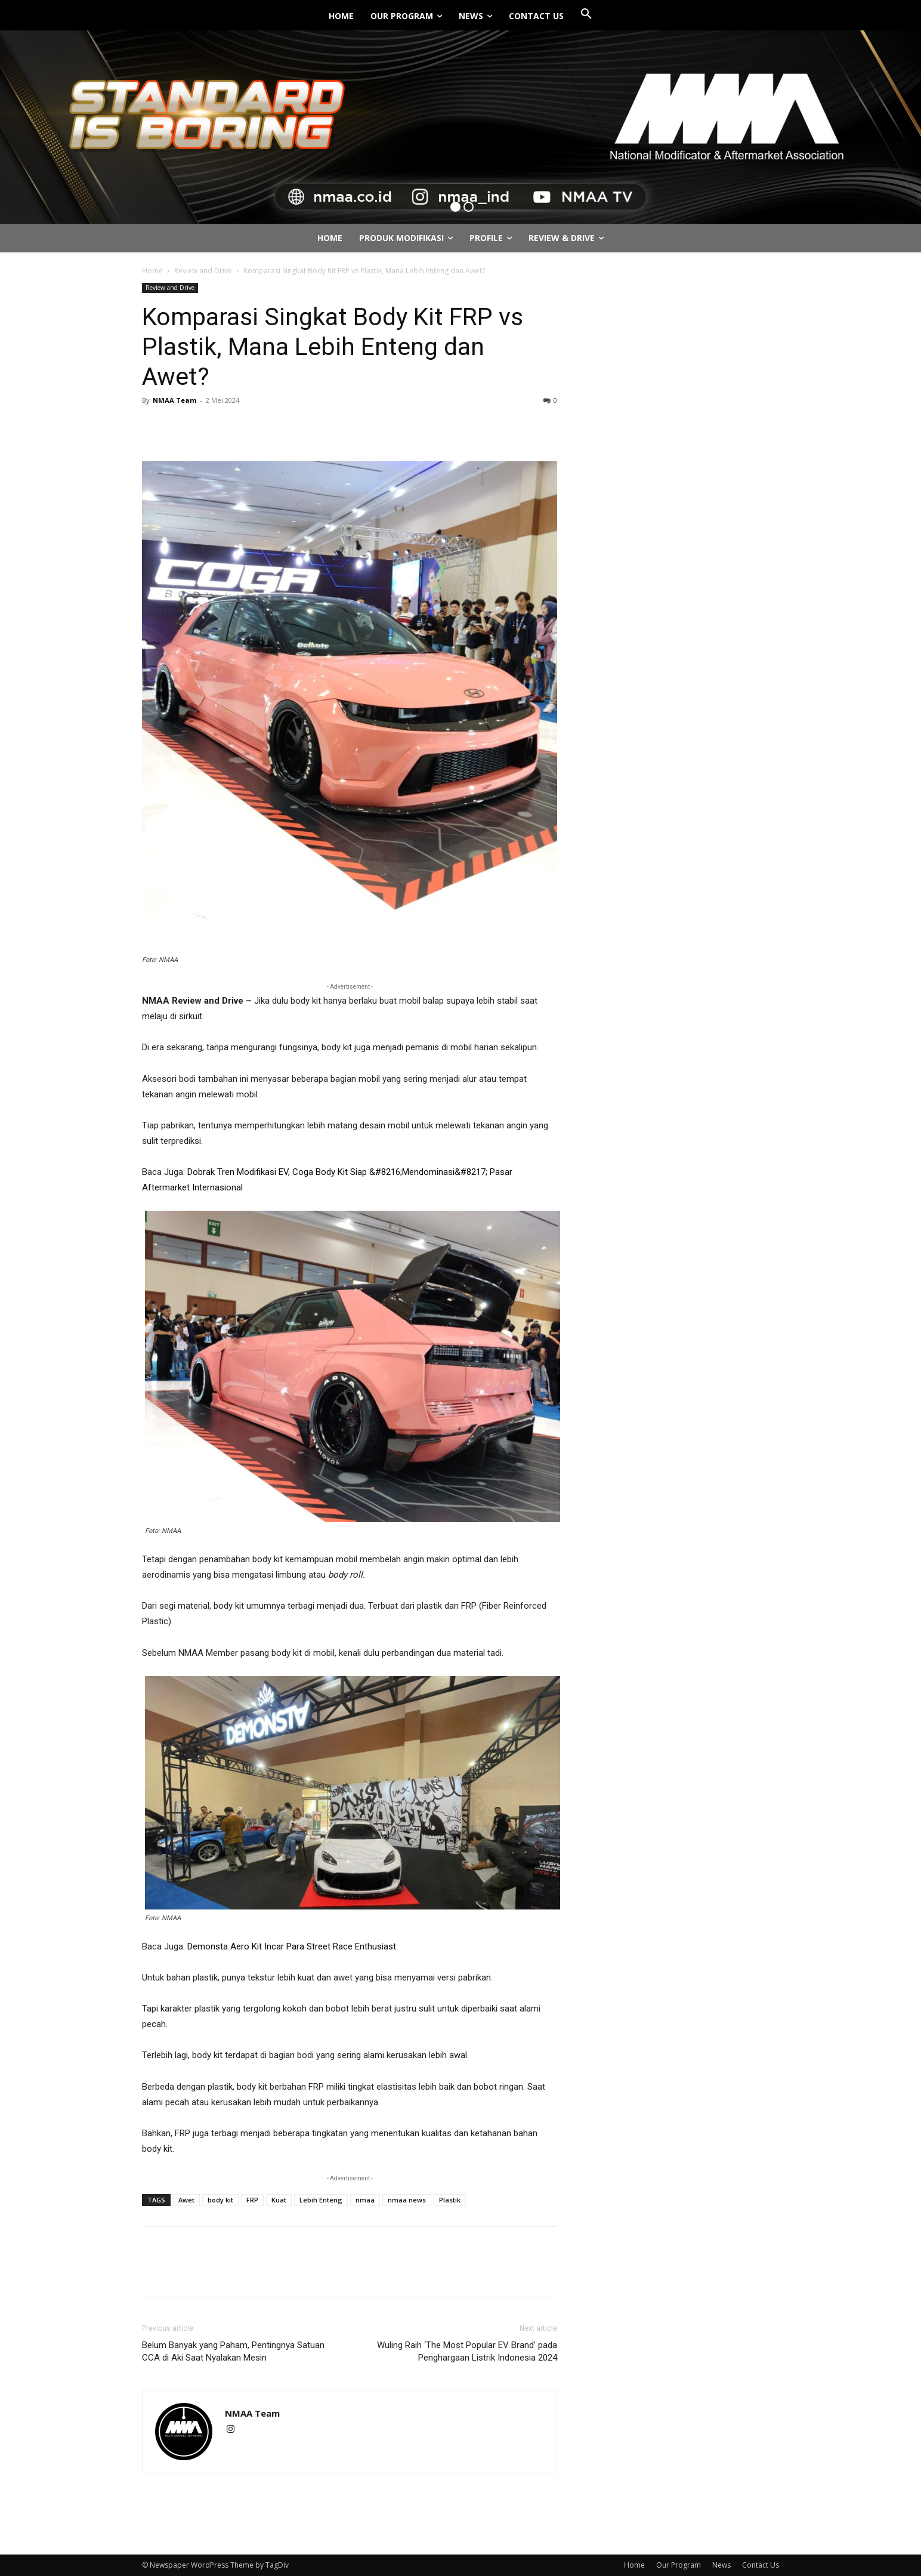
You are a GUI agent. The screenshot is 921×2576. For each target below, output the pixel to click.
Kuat (278, 2199)
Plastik (449, 2199)
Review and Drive (203, 271)
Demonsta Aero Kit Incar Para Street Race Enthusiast (291, 1946)
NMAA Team (174, 400)
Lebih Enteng (320, 2199)
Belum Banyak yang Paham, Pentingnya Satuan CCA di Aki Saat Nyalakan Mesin (233, 2351)
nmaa (365, 2199)
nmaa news (407, 2199)
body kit (220, 2199)
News (721, 2565)
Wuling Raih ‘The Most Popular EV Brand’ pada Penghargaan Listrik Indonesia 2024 (467, 2351)
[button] (586, 14)
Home (152, 271)
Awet (186, 2199)
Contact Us (760, 2565)
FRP (252, 2199)
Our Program (678, 2565)
